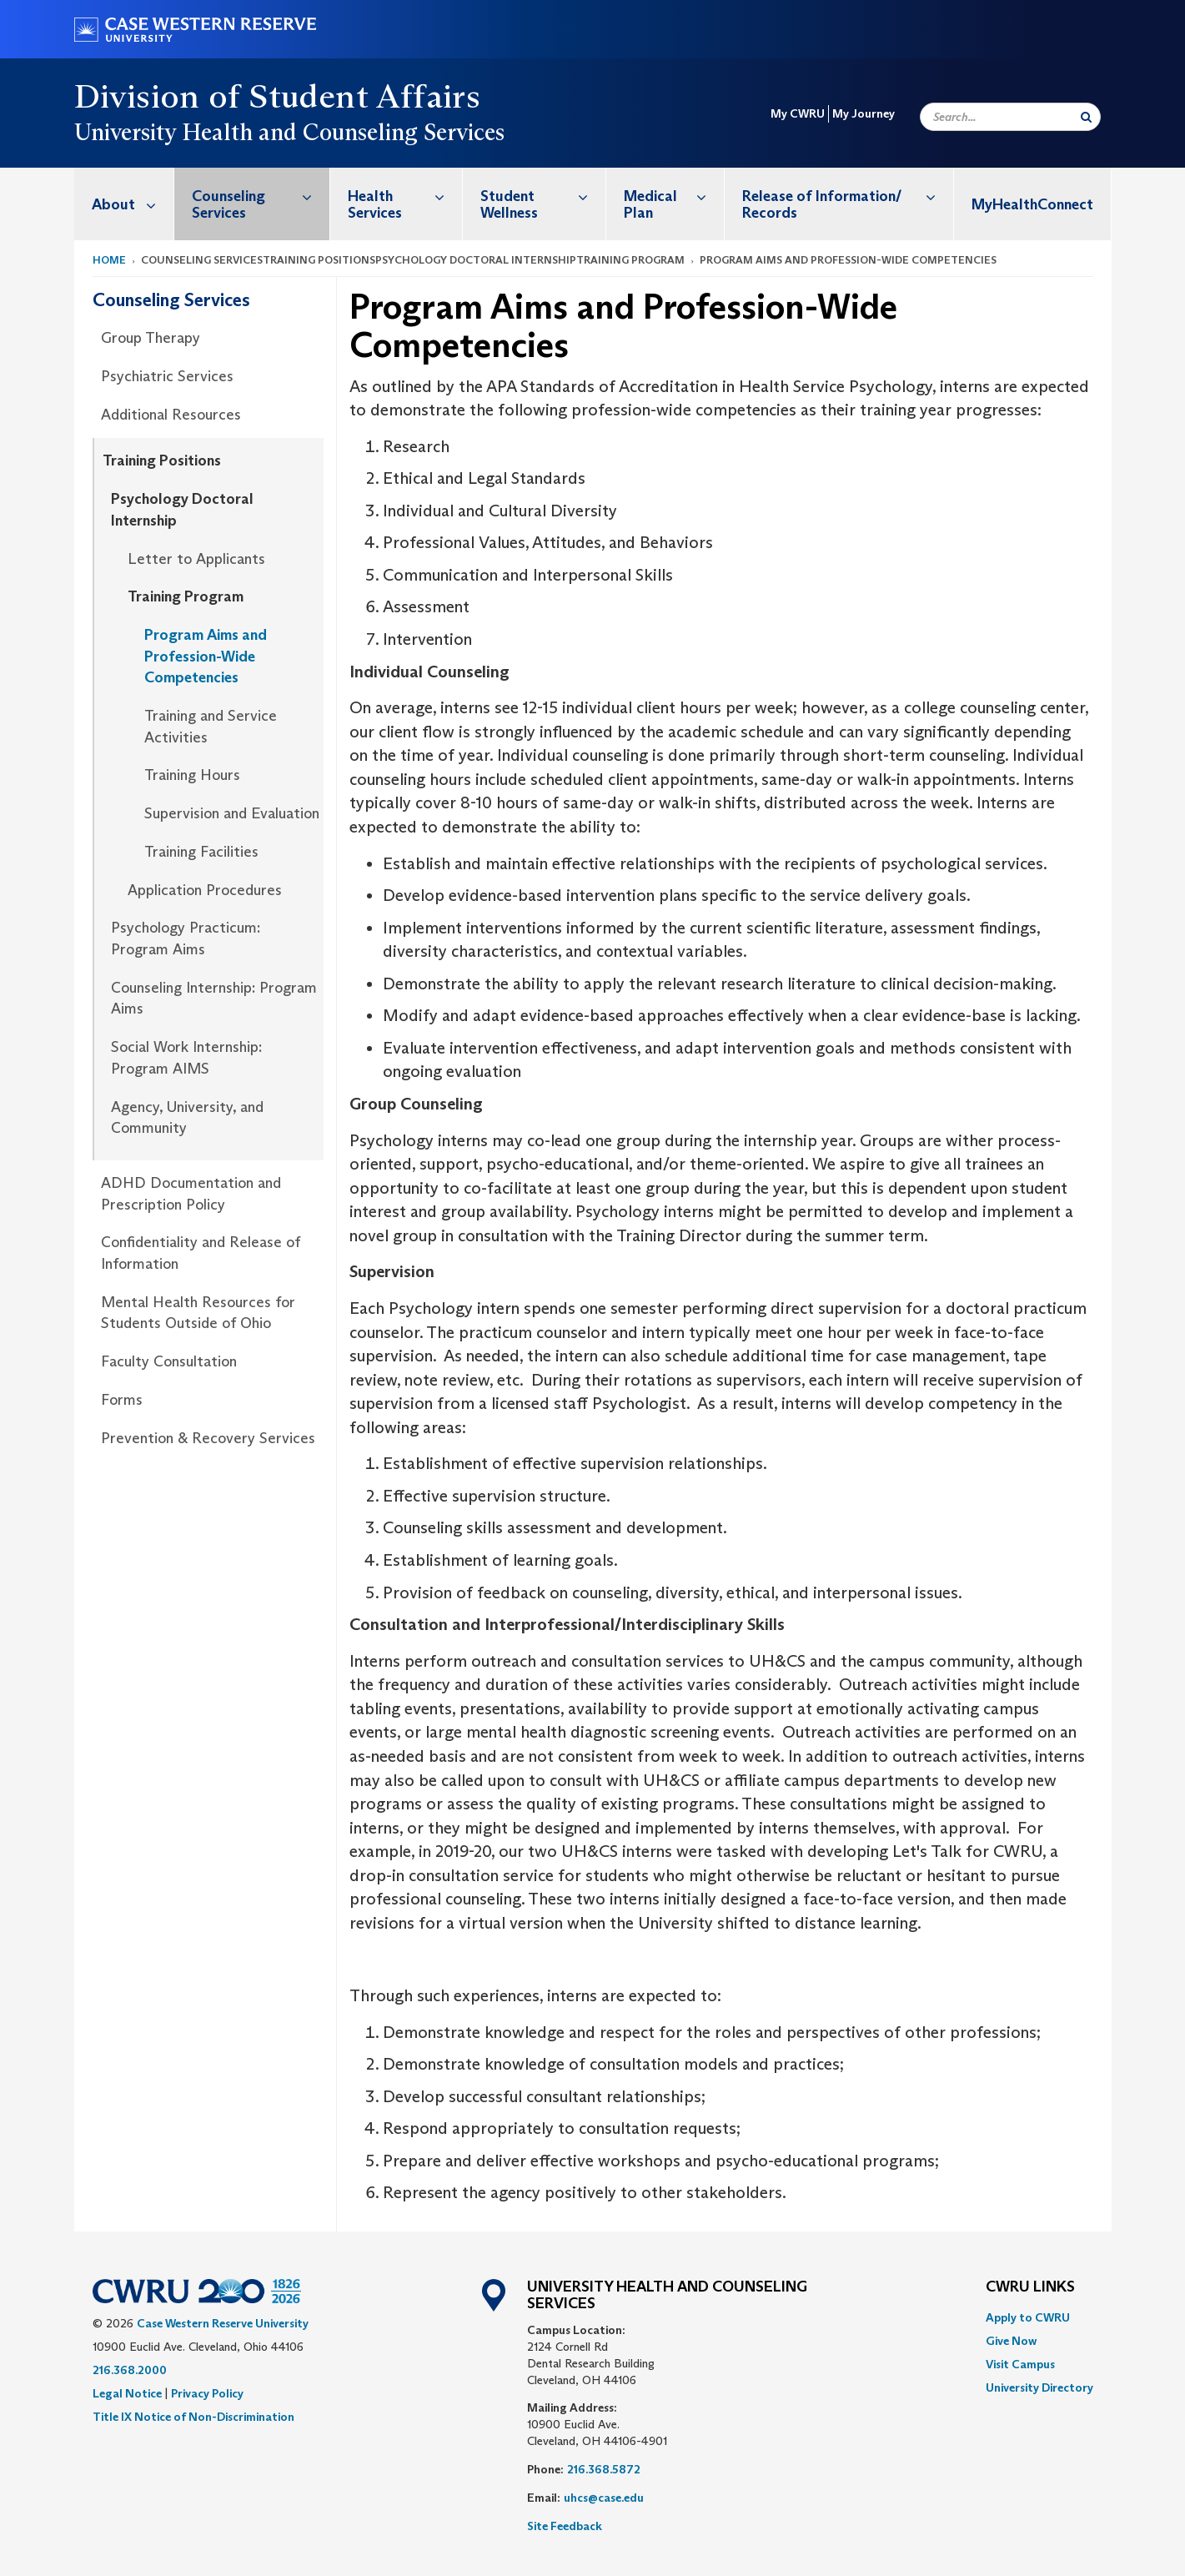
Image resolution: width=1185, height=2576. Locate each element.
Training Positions (162, 460)
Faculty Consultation (169, 1361)
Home (109, 260)
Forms (122, 1400)
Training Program (186, 596)
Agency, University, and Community (187, 1118)
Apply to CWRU (1028, 2317)
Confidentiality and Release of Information (200, 1253)
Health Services (405, 196)
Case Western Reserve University (223, 2323)
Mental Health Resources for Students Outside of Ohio (198, 1313)
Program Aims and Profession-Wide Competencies (205, 656)
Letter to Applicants (196, 559)
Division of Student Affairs (277, 96)
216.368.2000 (130, 2369)
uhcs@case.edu (604, 2497)
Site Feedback (564, 2525)
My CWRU (798, 113)
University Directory (1039, 2387)
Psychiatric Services (167, 376)
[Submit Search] (1086, 117)
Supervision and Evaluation (231, 813)
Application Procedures (205, 890)
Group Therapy (150, 338)
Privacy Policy (207, 2393)
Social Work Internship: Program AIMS (186, 1058)
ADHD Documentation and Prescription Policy (191, 1194)
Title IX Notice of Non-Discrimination (193, 2416)
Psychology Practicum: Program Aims (185, 938)
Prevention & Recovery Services (208, 1438)
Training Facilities (201, 852)
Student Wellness (542, 196)
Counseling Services (261, 196)
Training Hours (192, 775)
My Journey (863, 113)
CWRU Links (1030, 2287)
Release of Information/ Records (847, 196)
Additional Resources (171, 414)
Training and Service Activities (210, 727)
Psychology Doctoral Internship (182, 510)
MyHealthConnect (1032, 204)
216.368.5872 (603, 2469)
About (132, 204)
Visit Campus (1020, 2364)
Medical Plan (674, 196)
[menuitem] (124, 204)
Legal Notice (127, 2393)
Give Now (1011, 2340)
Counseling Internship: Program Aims (214, 999)
